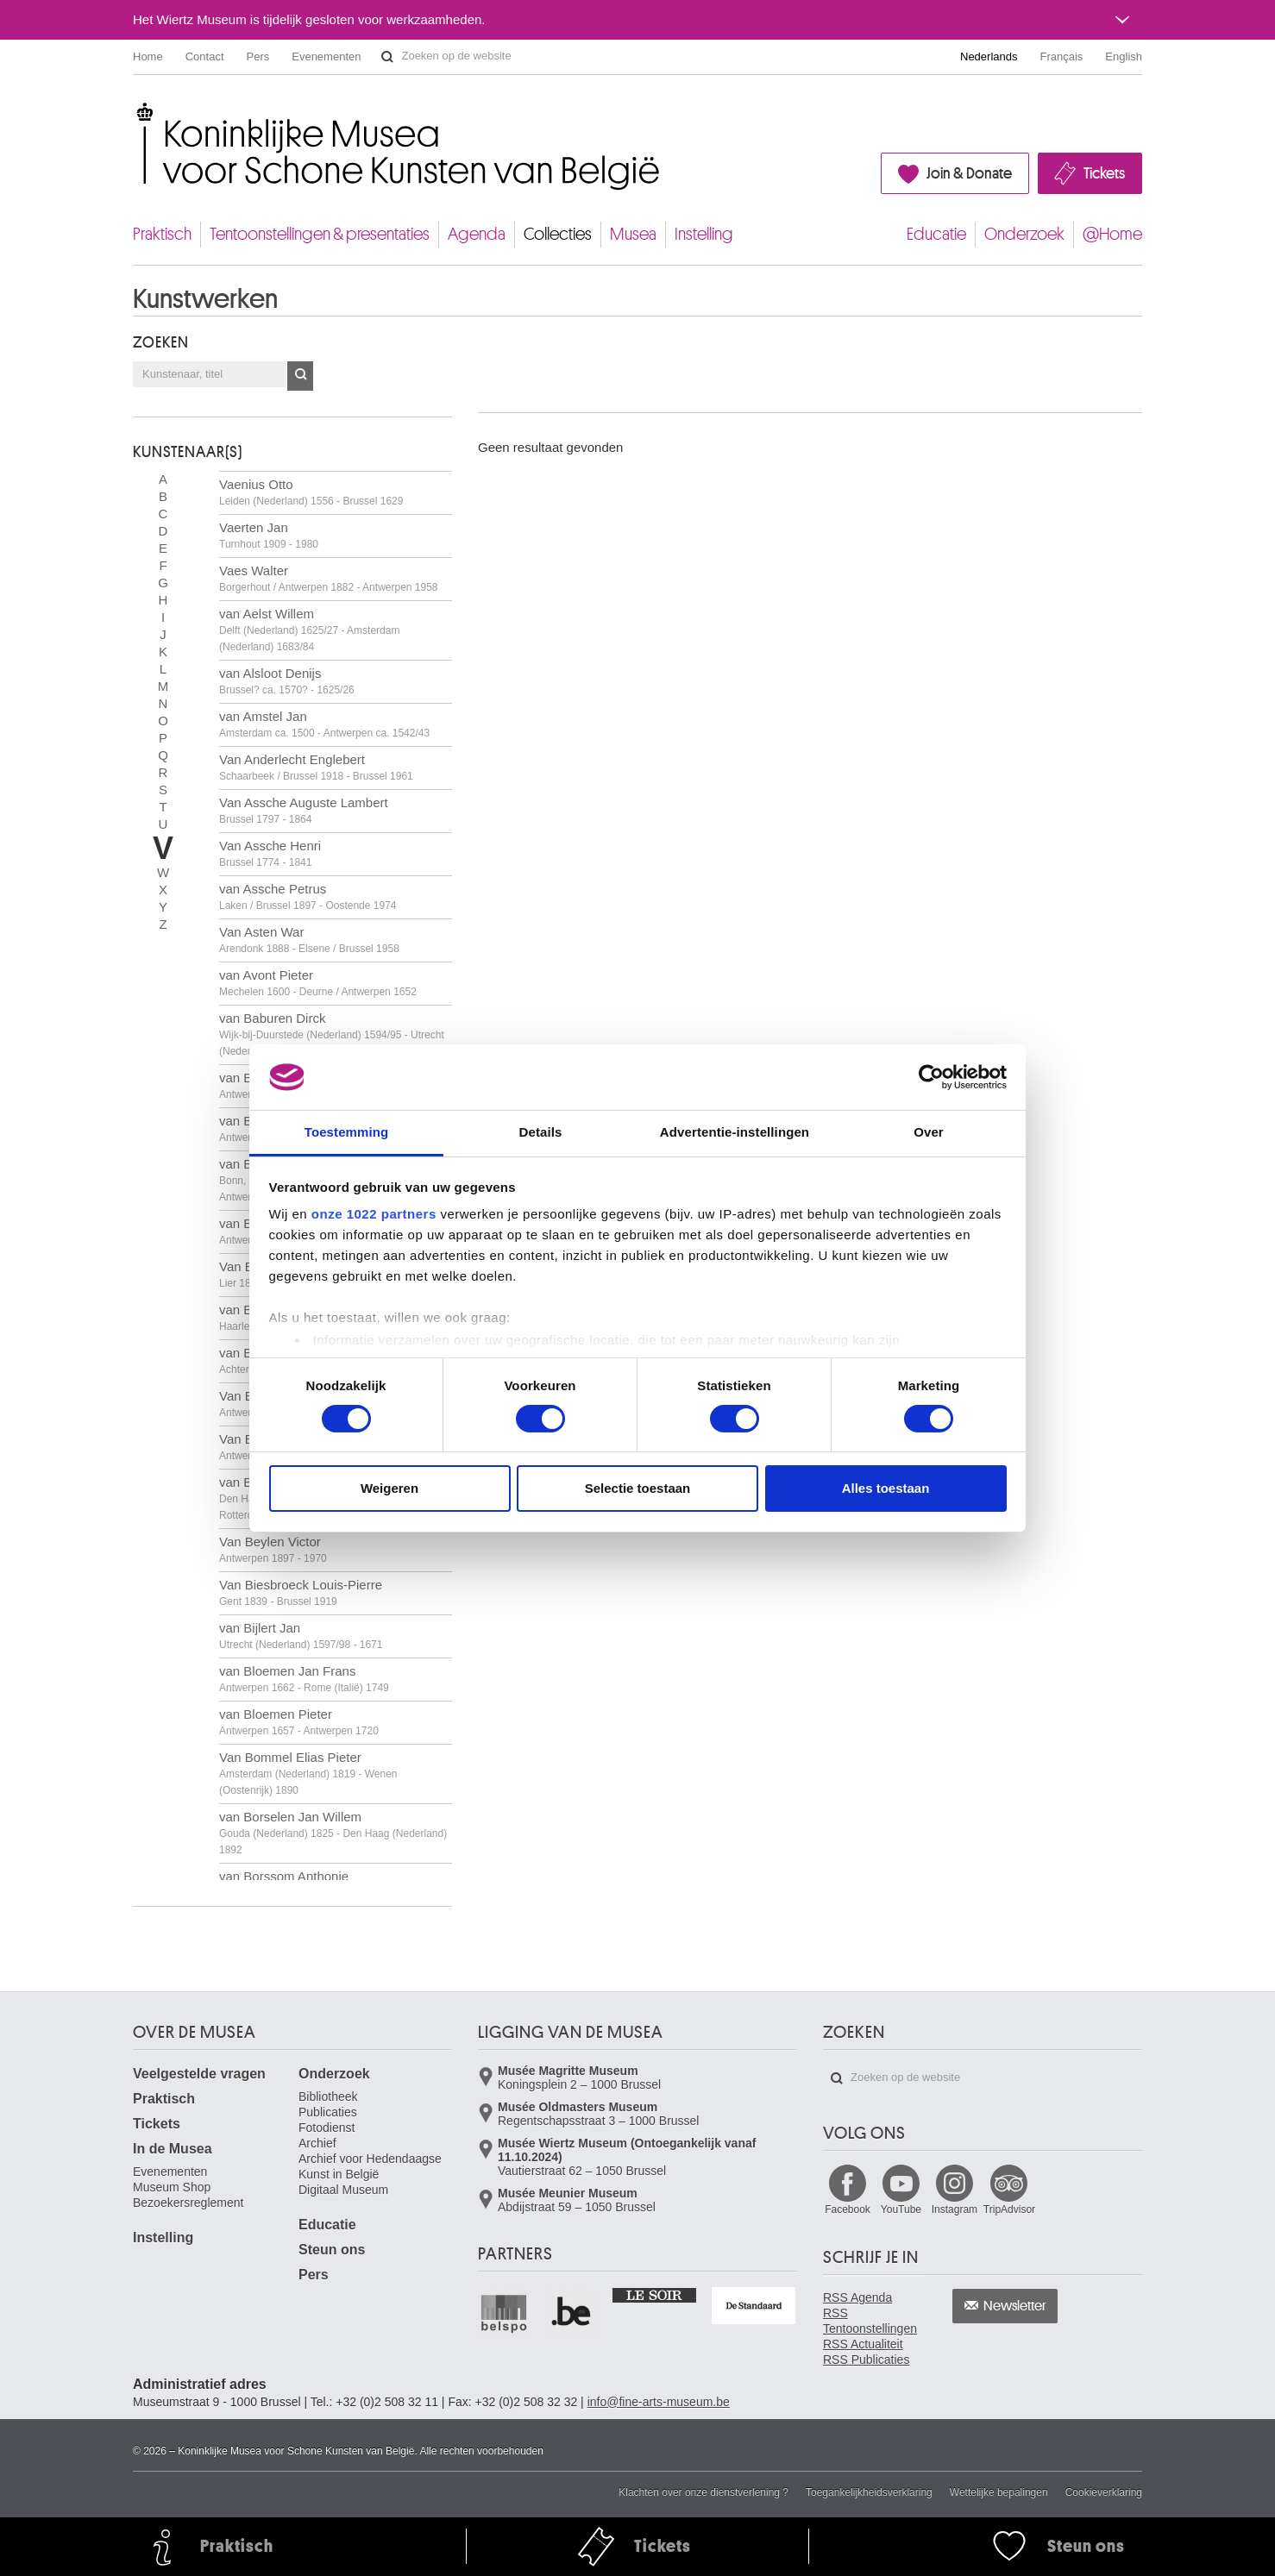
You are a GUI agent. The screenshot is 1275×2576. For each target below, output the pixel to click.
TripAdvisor (1009, 2209)
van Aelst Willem (309, 629)
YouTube (901, 2209)
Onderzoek (1024, 234)
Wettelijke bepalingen (999, 2492)
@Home (1112, 234)
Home (148, 56)
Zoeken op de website (387, 57)
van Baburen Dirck (331, 1034)
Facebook (847, 2209)
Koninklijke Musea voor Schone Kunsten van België (136, 111)
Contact (204, 56)
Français (1061, 56)
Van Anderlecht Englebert (316, 767)
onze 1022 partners (374, 1214)
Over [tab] (929, 1132)
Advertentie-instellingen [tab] (734, 1132)
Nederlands (989, 56)
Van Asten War (309, 939)
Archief (317, 2143)
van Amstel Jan (324, 724)
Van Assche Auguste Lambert (303, 810)
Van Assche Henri (270, 853)
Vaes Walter (328, 578)
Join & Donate (969, 173)
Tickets (1104, 173)
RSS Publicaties (866, 2359)
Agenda (477, 234)
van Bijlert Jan (300, 1635)
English (1123, 56)
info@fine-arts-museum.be (658, 2402)
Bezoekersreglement (188, 2202)
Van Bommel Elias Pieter (308, 1773)
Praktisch (162, 234)
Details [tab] (540, 1132)
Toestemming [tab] (347, 1132)
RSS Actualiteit (863, 2344)
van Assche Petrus (307, 896)
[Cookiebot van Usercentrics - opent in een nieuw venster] (931, 1077)
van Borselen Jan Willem (333, 1832)
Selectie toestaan (638, 1488)
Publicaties (327, 2112)
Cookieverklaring (1103, 2492)
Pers (258, 56)
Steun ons (331, 2249)
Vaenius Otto (311, 492)
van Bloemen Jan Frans (304, 1679)
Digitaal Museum (343, 2190)
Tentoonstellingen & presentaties (320, 234)
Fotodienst (326, 2127)
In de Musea (172, 2148)
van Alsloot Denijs (287, 681)
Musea (633, 234)
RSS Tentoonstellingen (870, 2320)
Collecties (558, 234)
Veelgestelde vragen (199, 2073)
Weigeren (389, 1488)
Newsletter (1014, 2306)
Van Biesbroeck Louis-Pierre (300, 1592)
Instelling (704, 234)
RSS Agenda (857, 2297)
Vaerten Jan (268, 535)
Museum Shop (171, 2187)
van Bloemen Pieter (299, 1722)
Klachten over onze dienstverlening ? (703, 2492)
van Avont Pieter (318, 983)
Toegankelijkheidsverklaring (869, 2492)
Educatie (936, 234)
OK (300, 376)
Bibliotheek (328, 2096)
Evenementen (326, 56)
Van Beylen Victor (273, 1549)
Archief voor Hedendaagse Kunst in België (370, 2166)
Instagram (954, 2209)
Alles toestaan (886, 1488)
